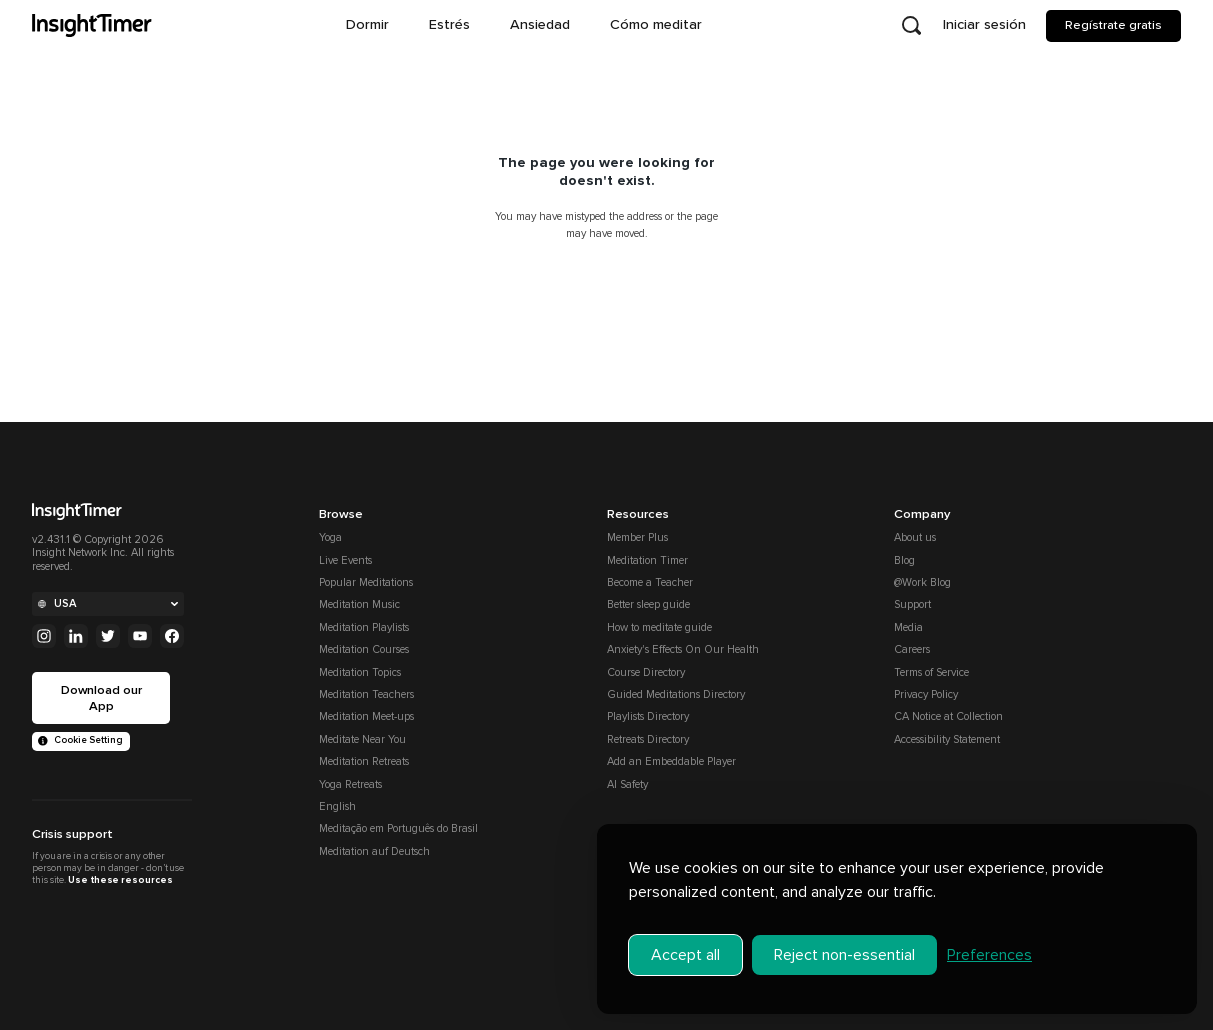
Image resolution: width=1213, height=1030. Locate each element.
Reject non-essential (844, 946)
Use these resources (120, 880)
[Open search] (911, 26)
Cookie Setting (80, 740)
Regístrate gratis (1113, 25)
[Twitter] (108, 636)
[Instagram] (44, 636)
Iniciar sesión (984, 24)
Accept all (685, 946)
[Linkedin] (76, 636)
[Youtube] (140, 636)
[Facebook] (172, 636)
